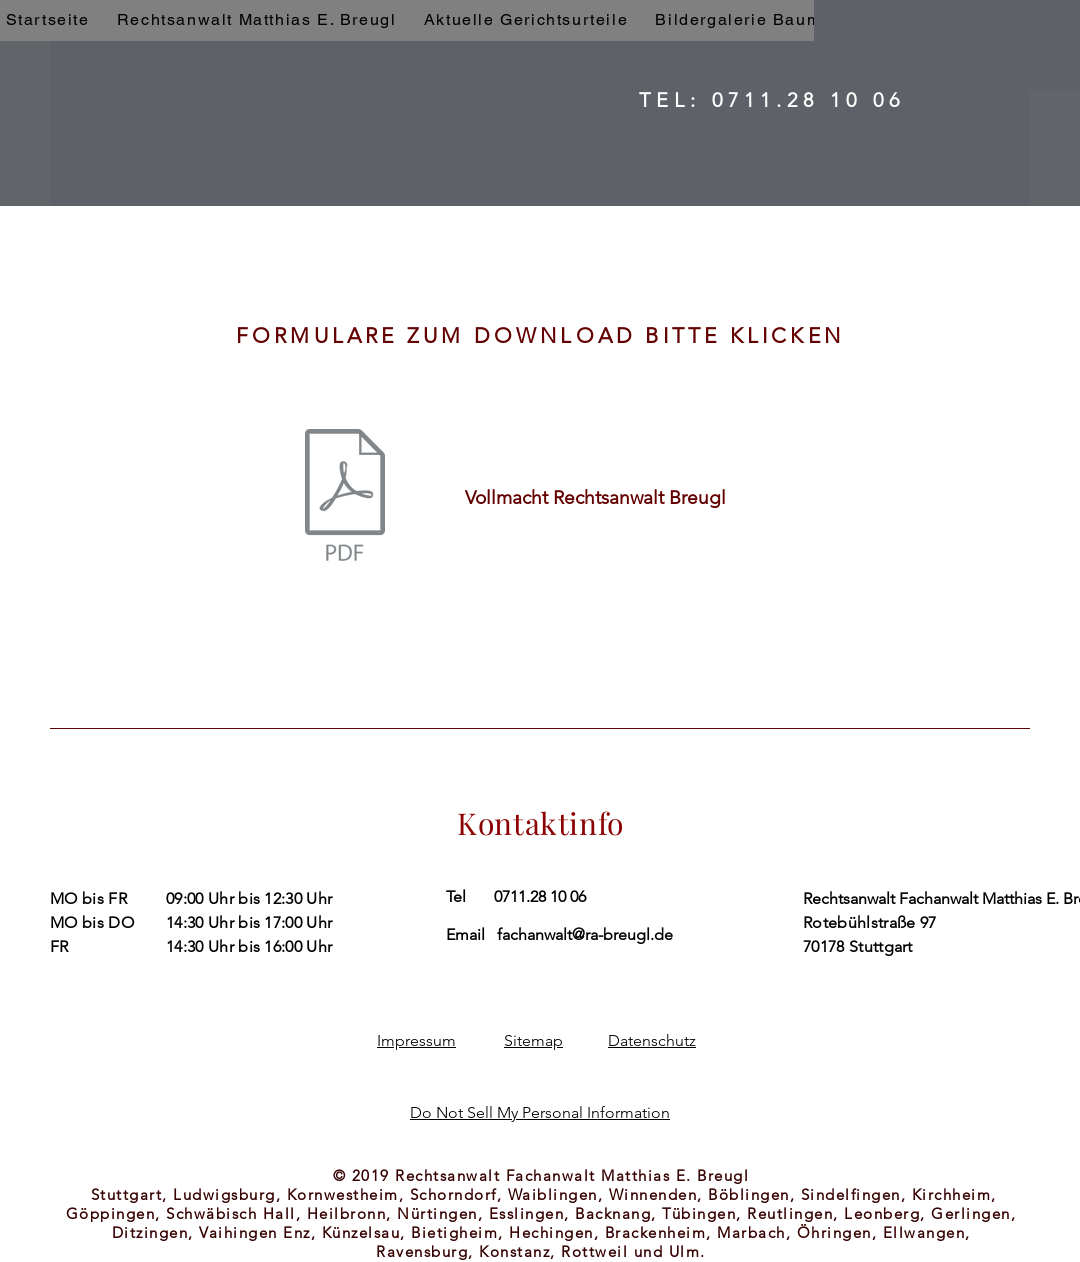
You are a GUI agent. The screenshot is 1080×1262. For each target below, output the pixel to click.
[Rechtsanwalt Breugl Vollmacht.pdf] (345, 497)
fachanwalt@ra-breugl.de (585, 934)
